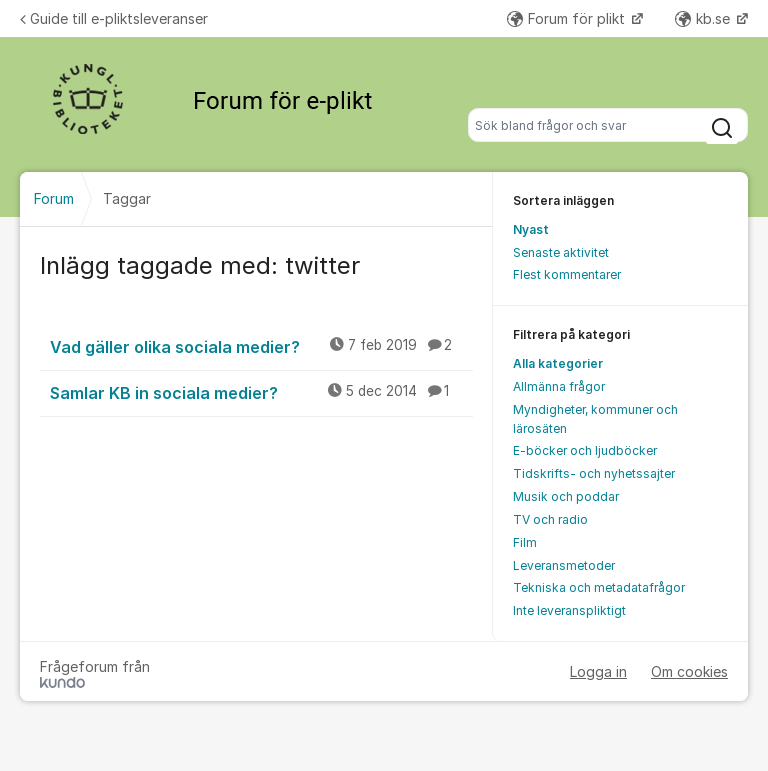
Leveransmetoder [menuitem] (564, 565)
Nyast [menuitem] (531, 229)
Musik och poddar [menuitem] (566, 496)
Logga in (598, 671)
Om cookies (689, 671)
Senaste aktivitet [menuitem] (561, 252)
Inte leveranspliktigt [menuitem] (569, 610)
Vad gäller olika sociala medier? (261, 346)
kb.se (704, 18)
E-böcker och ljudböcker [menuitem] (585, 450)
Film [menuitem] (525, 542)
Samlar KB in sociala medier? (261, 392)
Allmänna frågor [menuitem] (559, 386)
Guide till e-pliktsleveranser (114, 18)
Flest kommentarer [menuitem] (567, 274)
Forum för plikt (568, 18)
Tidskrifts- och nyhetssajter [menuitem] (594, 473)
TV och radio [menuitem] (550, 519)
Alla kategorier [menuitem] (558, 363)
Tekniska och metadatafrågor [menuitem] (599, 587)
